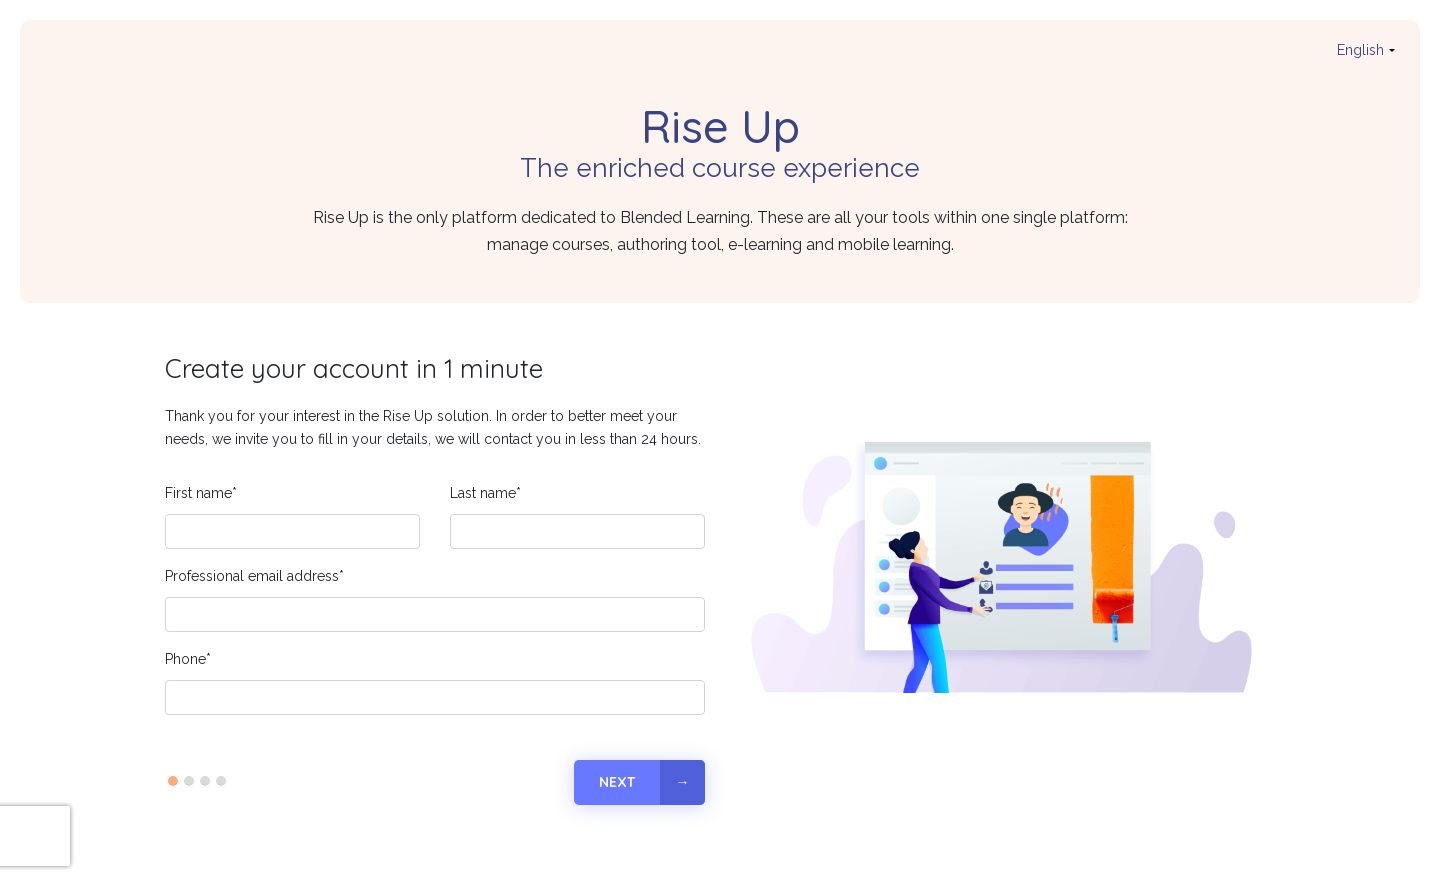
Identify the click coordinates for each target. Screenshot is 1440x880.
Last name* (485, 493)
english (1360, 50)
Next (617, 782)
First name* (201, 493)
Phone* (188, 659)
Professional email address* (254, 576)
